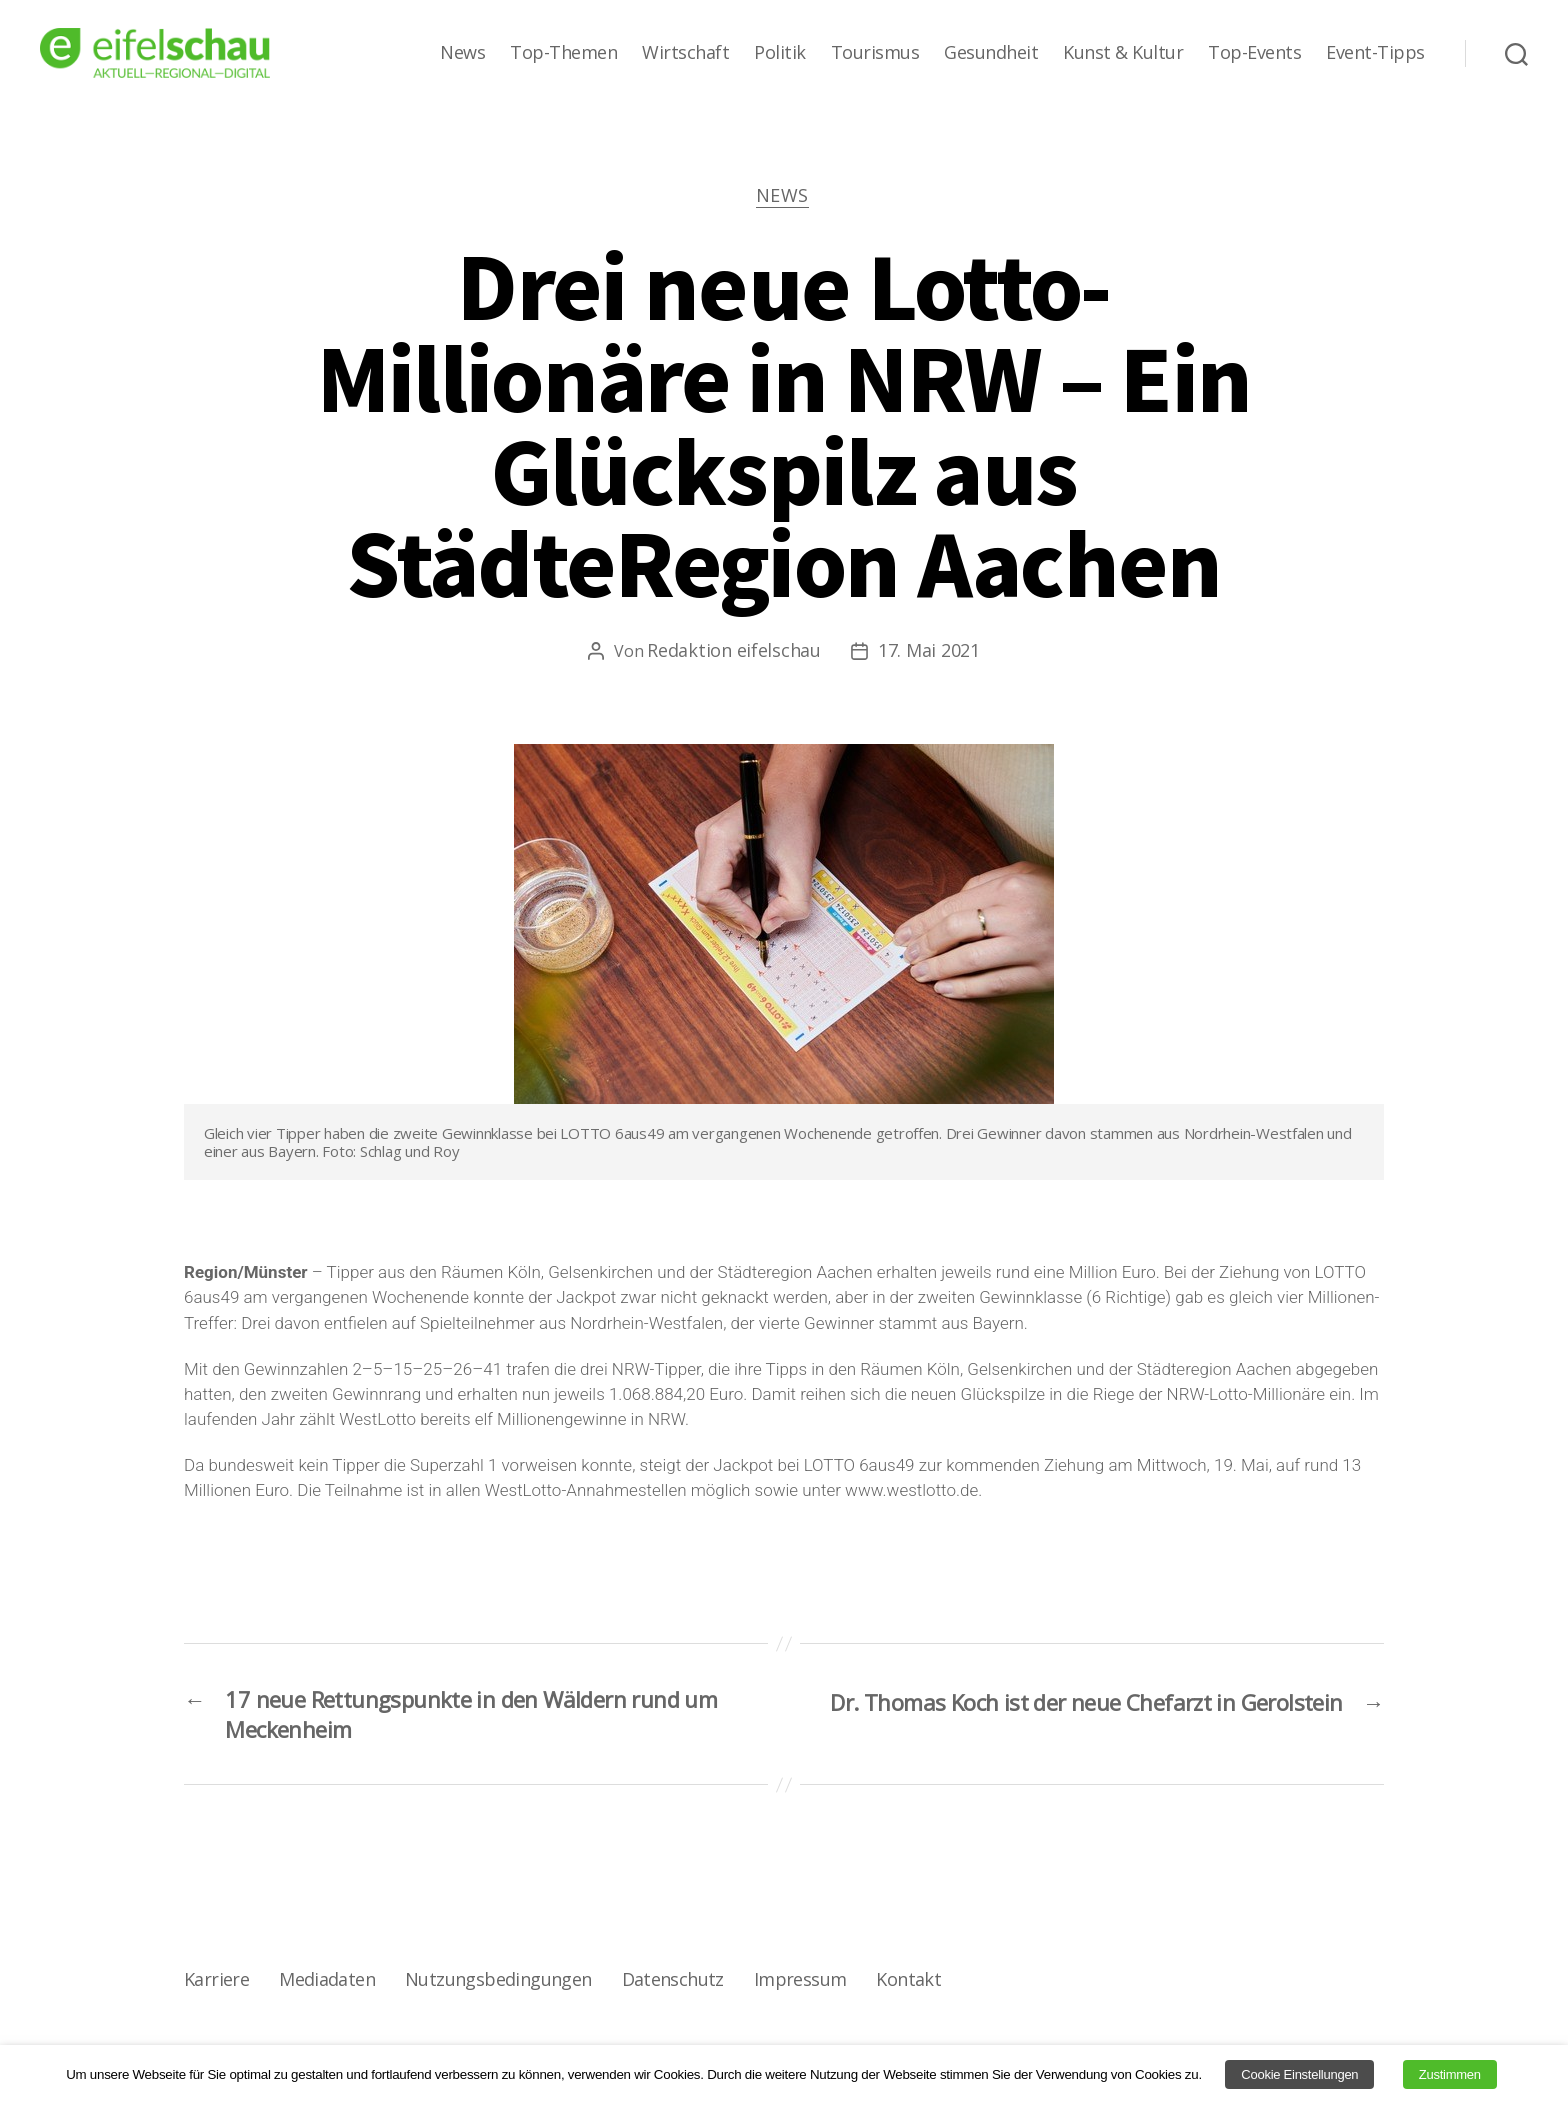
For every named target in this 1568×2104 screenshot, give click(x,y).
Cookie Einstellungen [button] (1299, 2074)
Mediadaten (326, 1987)
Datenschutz (670, 1987)
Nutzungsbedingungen (496, 1987)
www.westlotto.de (911, 1492)
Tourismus (875, 53)
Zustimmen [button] (1450, 2074)
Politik (780, 53)
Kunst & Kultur (1123, 53)
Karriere (216, 1987)
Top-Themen (563, 53)
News (462, 53)
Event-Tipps (1375, 53)
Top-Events (1254, 53)
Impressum (797, 1987)
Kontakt (905, 1987)
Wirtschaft (685, 53)
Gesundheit (991, 53)
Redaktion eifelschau (734, 652)
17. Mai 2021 (929, 652)
